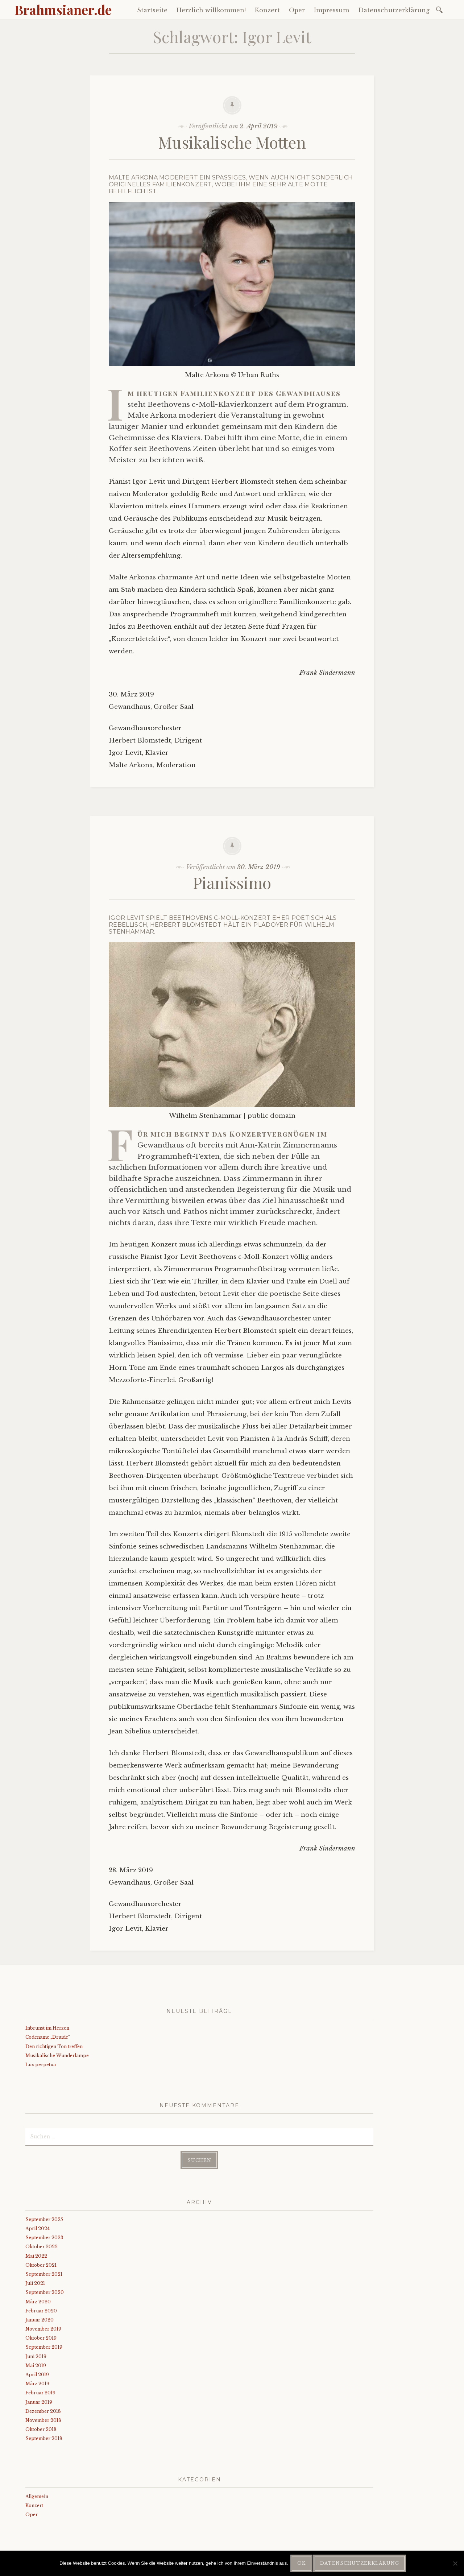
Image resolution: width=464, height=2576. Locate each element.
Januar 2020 (39, 2320)
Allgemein (36, 2496)
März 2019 (37, 2383)
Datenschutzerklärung (394, 10)
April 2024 (37, 2228)
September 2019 (43, 2347)
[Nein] (455, 2563)
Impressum (331, 10)
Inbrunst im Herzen (47, 2028)
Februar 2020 (41, 2311)
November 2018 (43, 2420)
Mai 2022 (36, 2256)
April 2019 (37, 2374)
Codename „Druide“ (47, 2037)
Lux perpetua (40, 2064)
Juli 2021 (35, 2283)
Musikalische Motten (232, 142)
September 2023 (44, 2237)
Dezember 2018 (43, 2411)
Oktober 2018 (41, 2429)
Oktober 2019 (41, 2338)
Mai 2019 (35, 2365)
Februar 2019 (40, 2392)
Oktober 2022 (41, 2246)
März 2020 (38, 2301)
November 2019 (43, 2329)
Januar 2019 (38, 2402)
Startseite (152, 10)
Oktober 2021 (41, 2265)
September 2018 (43, 2438)
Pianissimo (232, 882)
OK (301, 2563)
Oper (297, 10)
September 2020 (44, 2292)
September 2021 (43, 2274)
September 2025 (44, 2219)
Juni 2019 (35, 2356)
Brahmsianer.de (63, 9)
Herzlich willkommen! (211, 10)
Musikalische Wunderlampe (57, 2055)
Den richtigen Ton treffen (54, 2046)
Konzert (267, 10)
